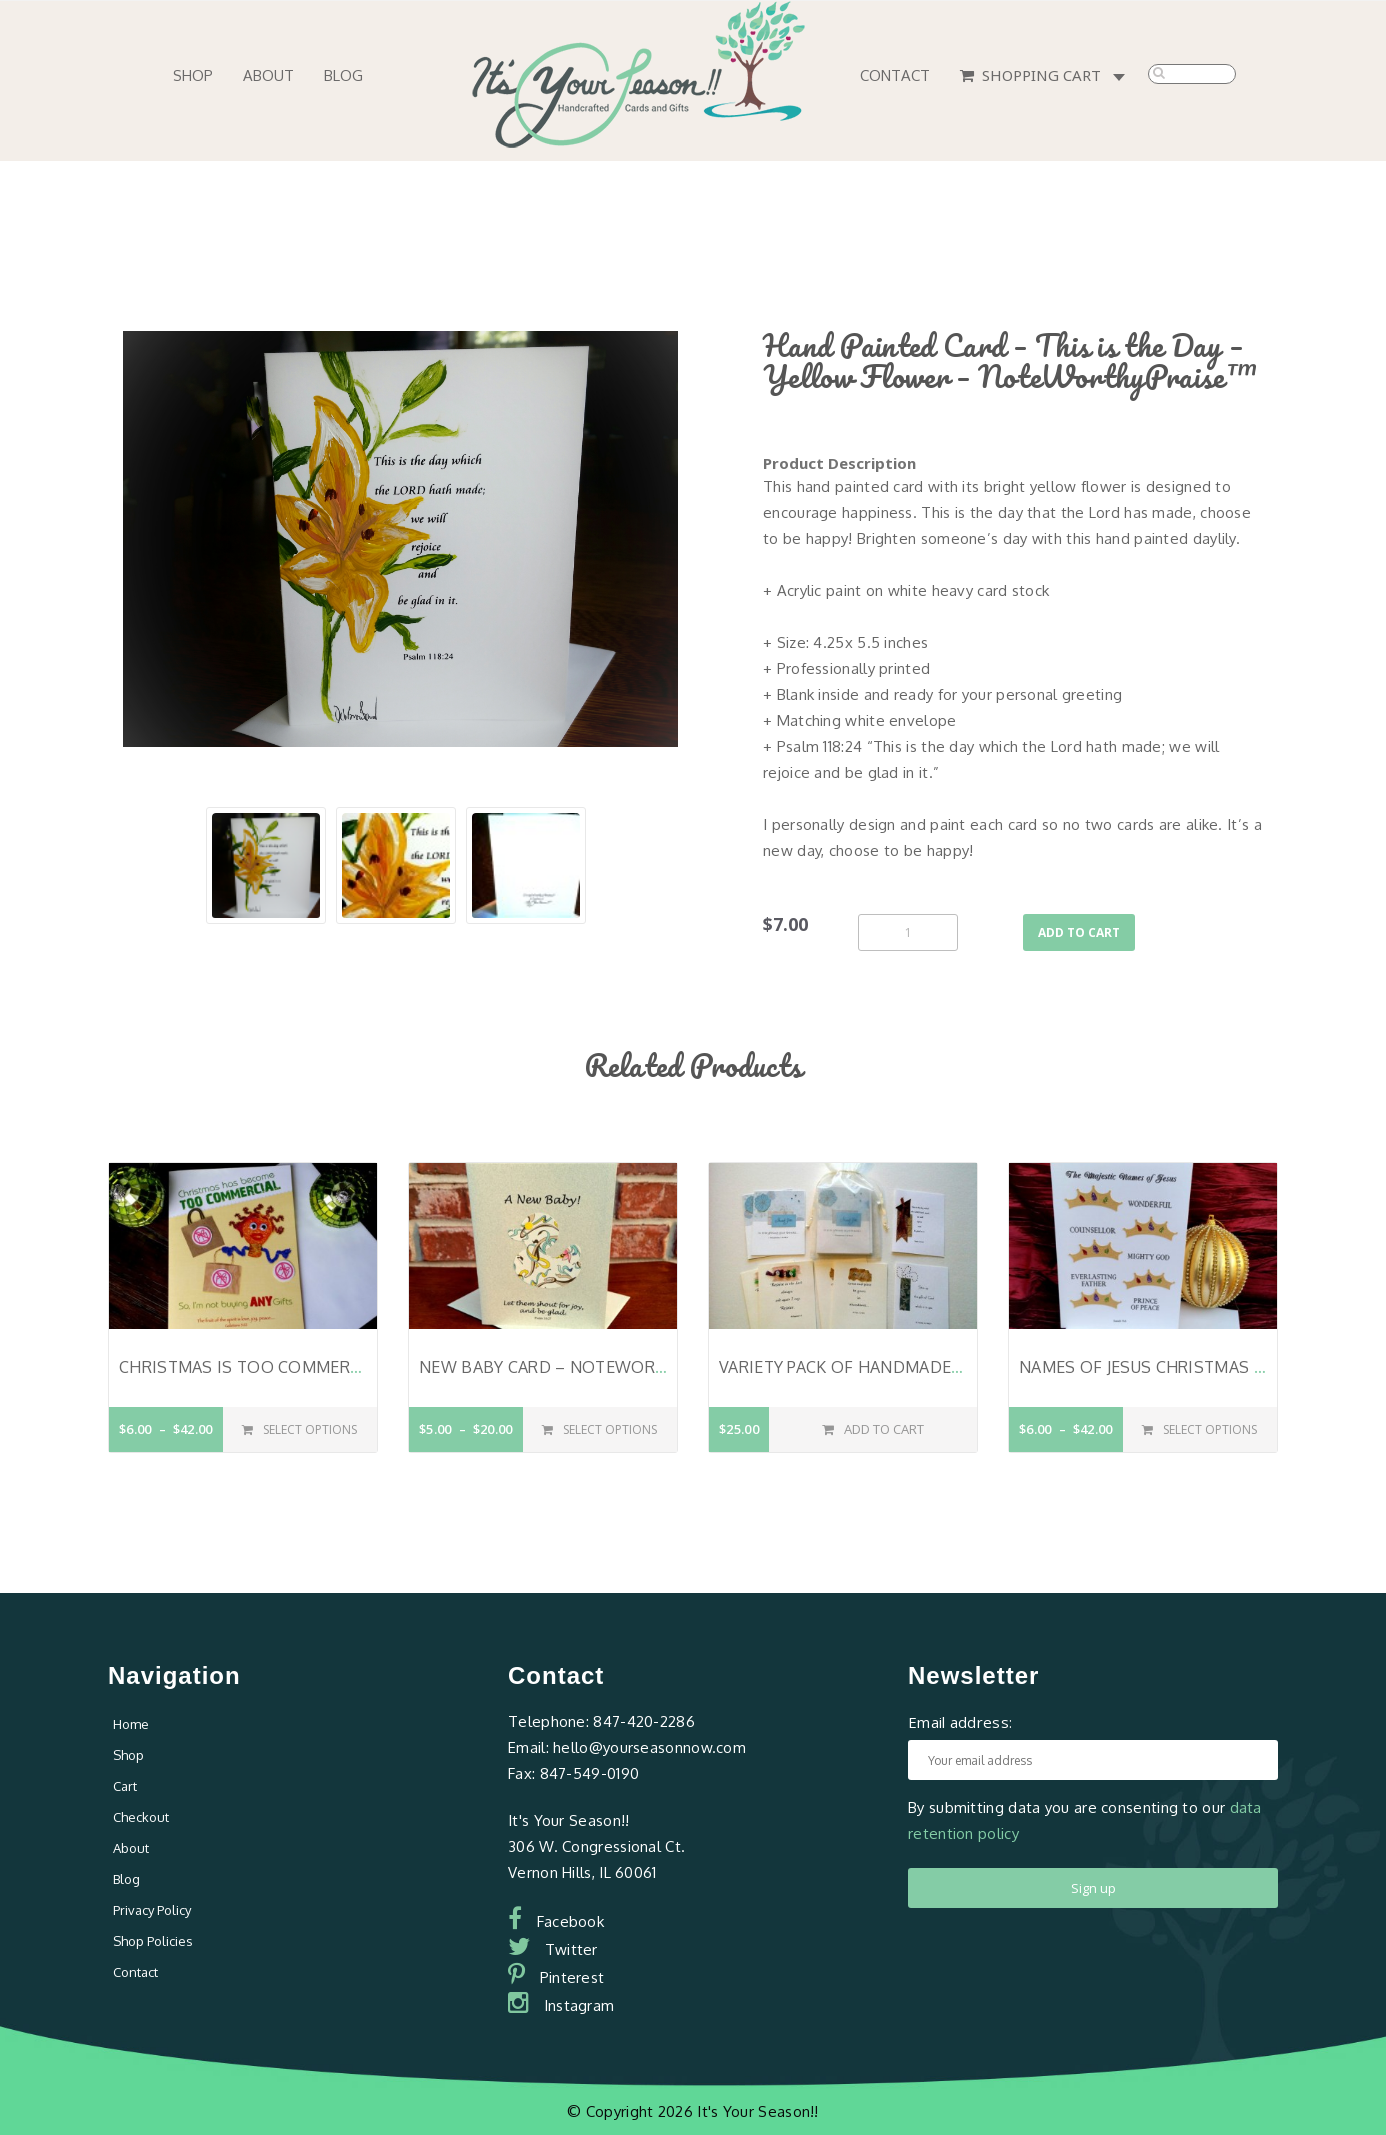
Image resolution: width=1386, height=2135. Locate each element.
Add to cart (1079, 932)
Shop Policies (153, 1941)
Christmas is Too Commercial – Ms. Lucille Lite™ (333, 1367)
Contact (895, 75)
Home (131, 1724)
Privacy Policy (152, 1910)
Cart (125, 1786)
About (268, 75)
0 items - (1123, 78)
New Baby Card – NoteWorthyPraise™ (587, 1367)
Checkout (141, 1817)
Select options (299, 1429)
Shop (193, 75)
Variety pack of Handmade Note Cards (889, 1367)
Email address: (960, 1722)
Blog (343, 75)
